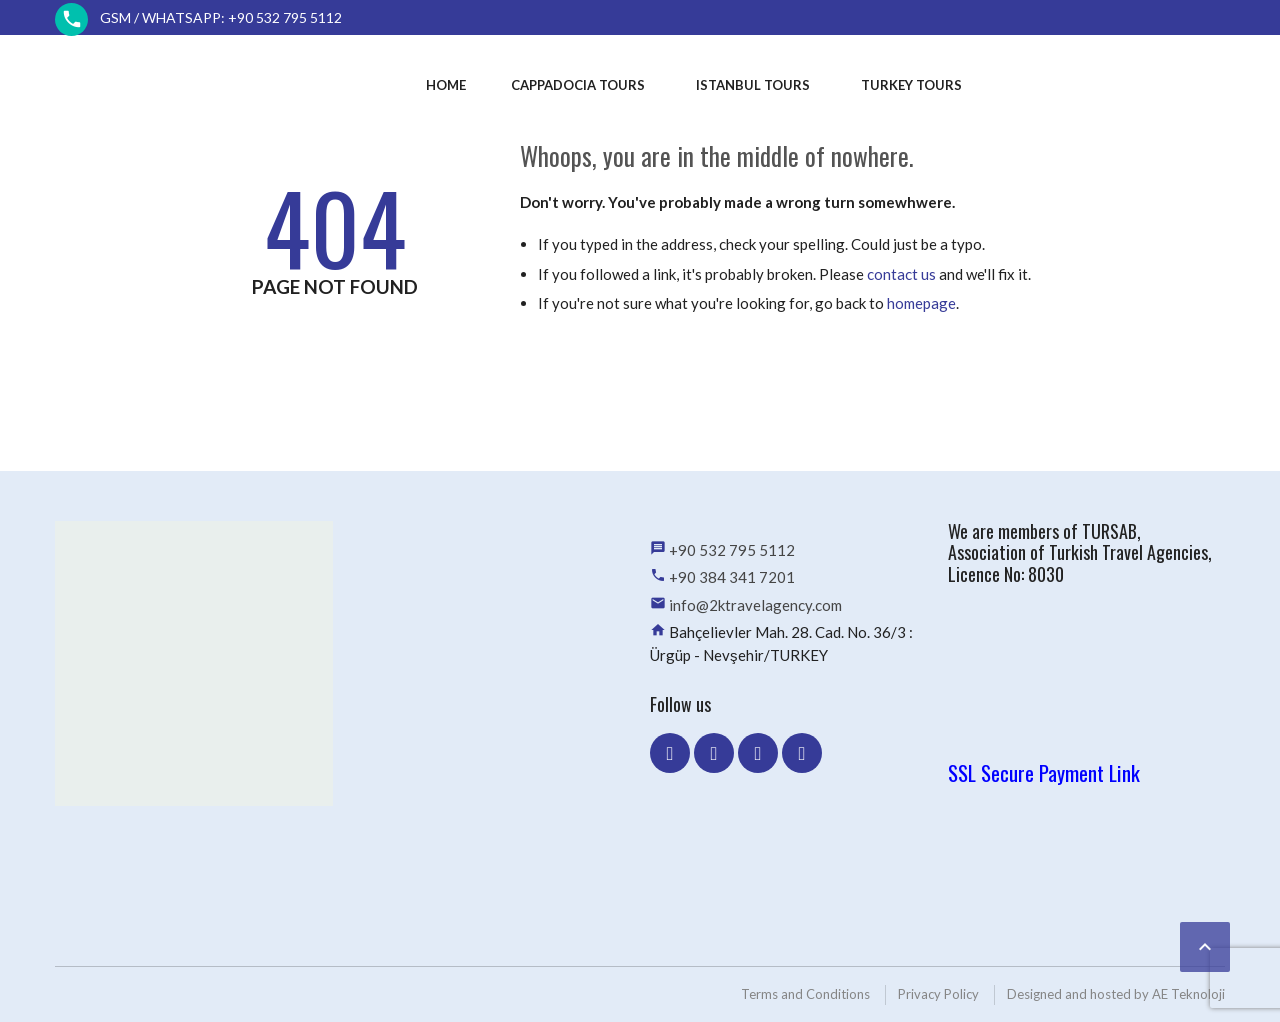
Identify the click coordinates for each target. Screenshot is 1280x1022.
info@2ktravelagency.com (755, 605)
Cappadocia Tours (578, 85)
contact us (901, 274)
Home (446, 85)
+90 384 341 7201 (732, 577)
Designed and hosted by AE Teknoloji (1116, 994)
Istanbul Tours (753, 85)
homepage (921, 303)
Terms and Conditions (805, 994)
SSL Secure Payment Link (1044, 772)
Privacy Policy (938, 994)
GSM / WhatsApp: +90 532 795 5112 (221, 17)
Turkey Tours (911, 85)
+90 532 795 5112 (732, 550)
